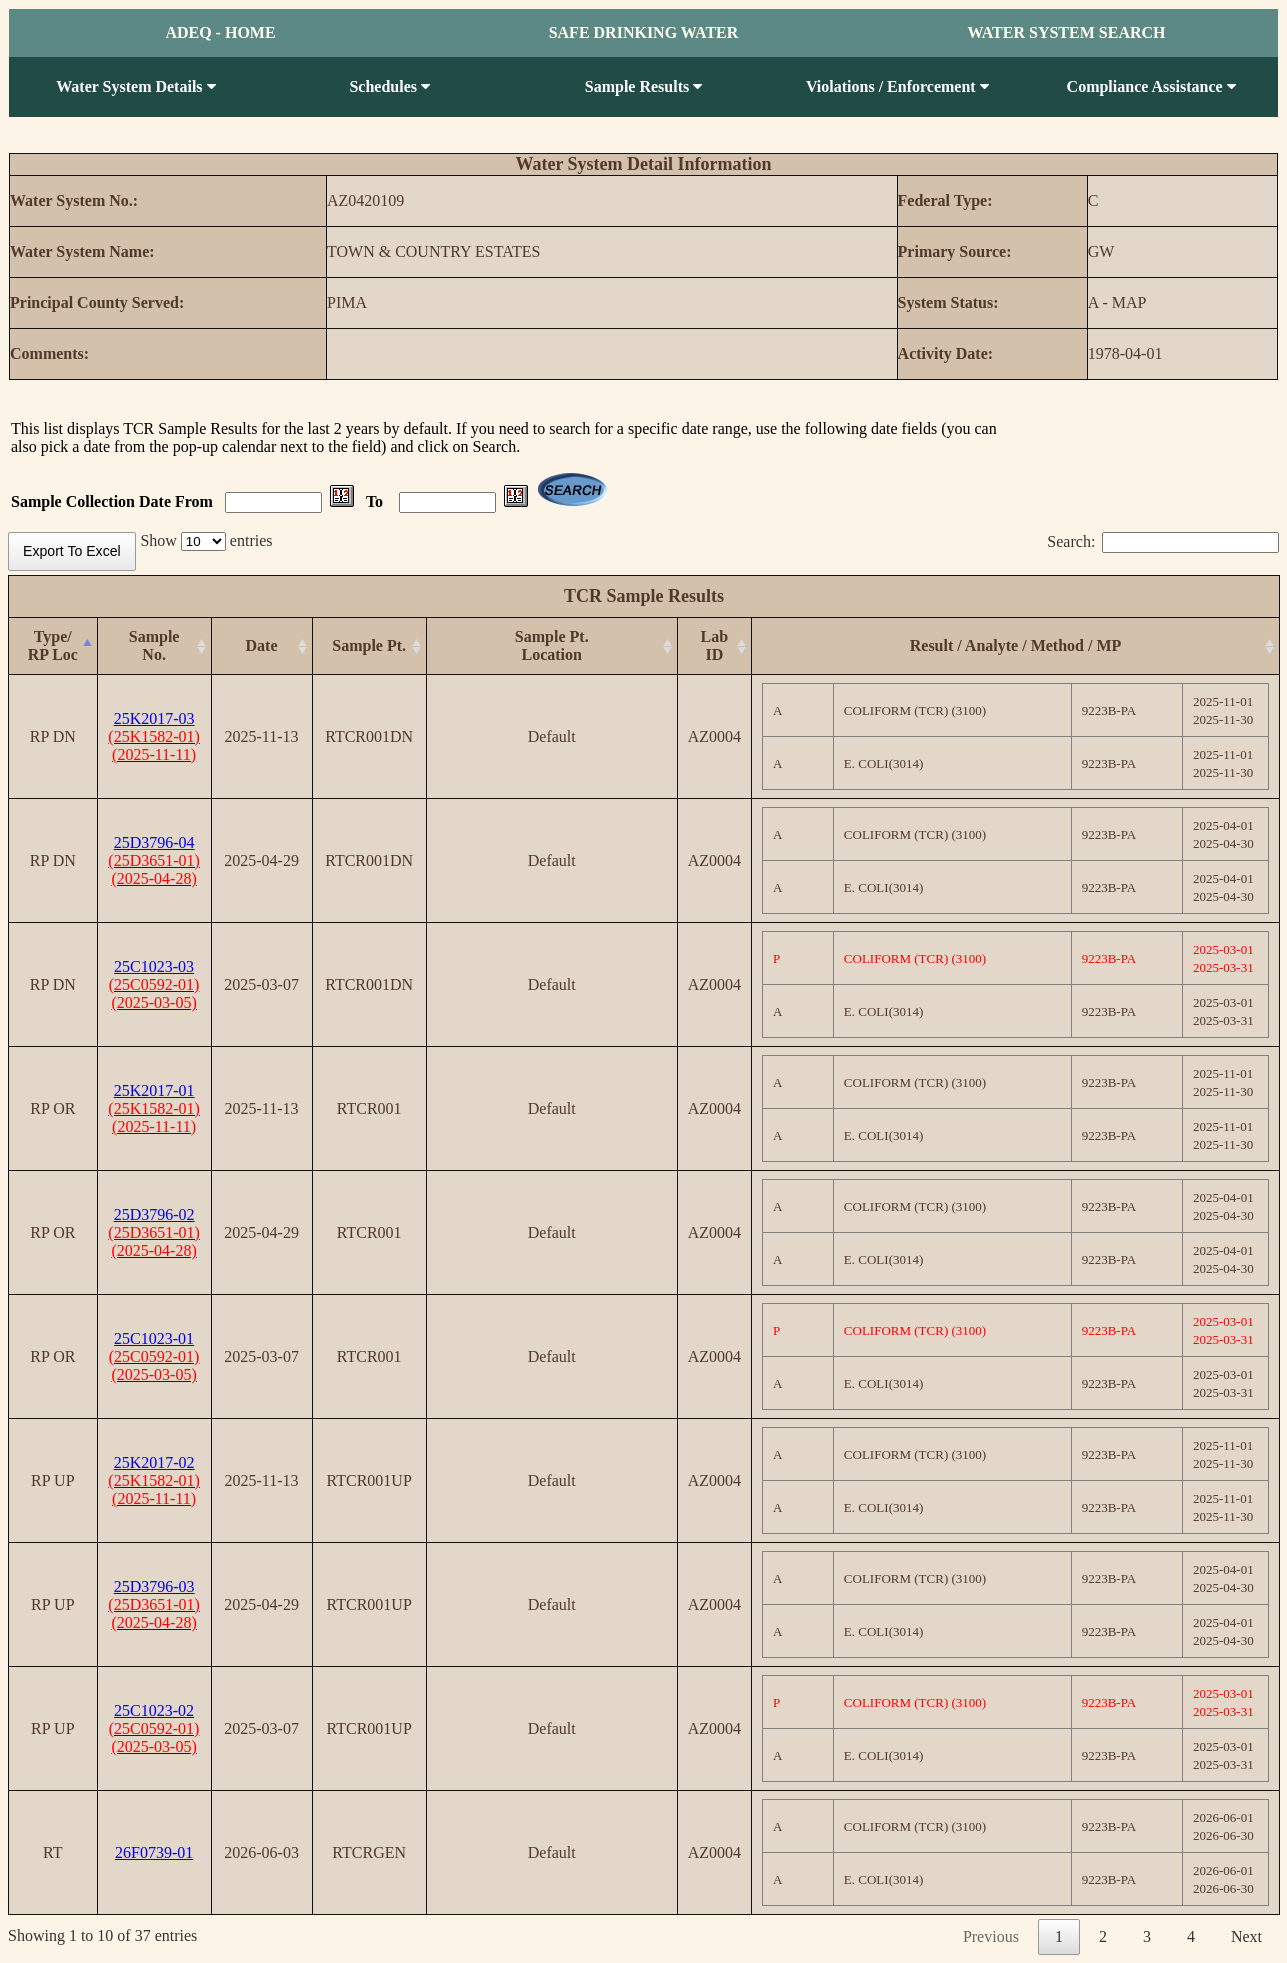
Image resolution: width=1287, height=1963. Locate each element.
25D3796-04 (154, 860)
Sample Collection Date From (114, 501)
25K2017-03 (154, 736)
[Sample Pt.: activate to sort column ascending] (369, 646)
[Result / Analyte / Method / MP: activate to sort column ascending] (1016, 646)
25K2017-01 (154, 1108)
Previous (991, 1936)
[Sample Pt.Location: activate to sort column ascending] (551, 646)
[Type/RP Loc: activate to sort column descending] (53, 646)
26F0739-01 (154, 1852)
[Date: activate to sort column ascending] (261, 646)
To (376, 501)
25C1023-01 (154, 1356)
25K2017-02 (154, 1480)
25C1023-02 (154, 1728)
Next (1246, 1936)
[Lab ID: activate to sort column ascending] (714, 646)
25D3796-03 (154, 1604)
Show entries (206, 540)
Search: (1163, 541)
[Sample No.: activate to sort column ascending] (154, 646)
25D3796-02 (154, 1232)
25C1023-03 (154, 984)
